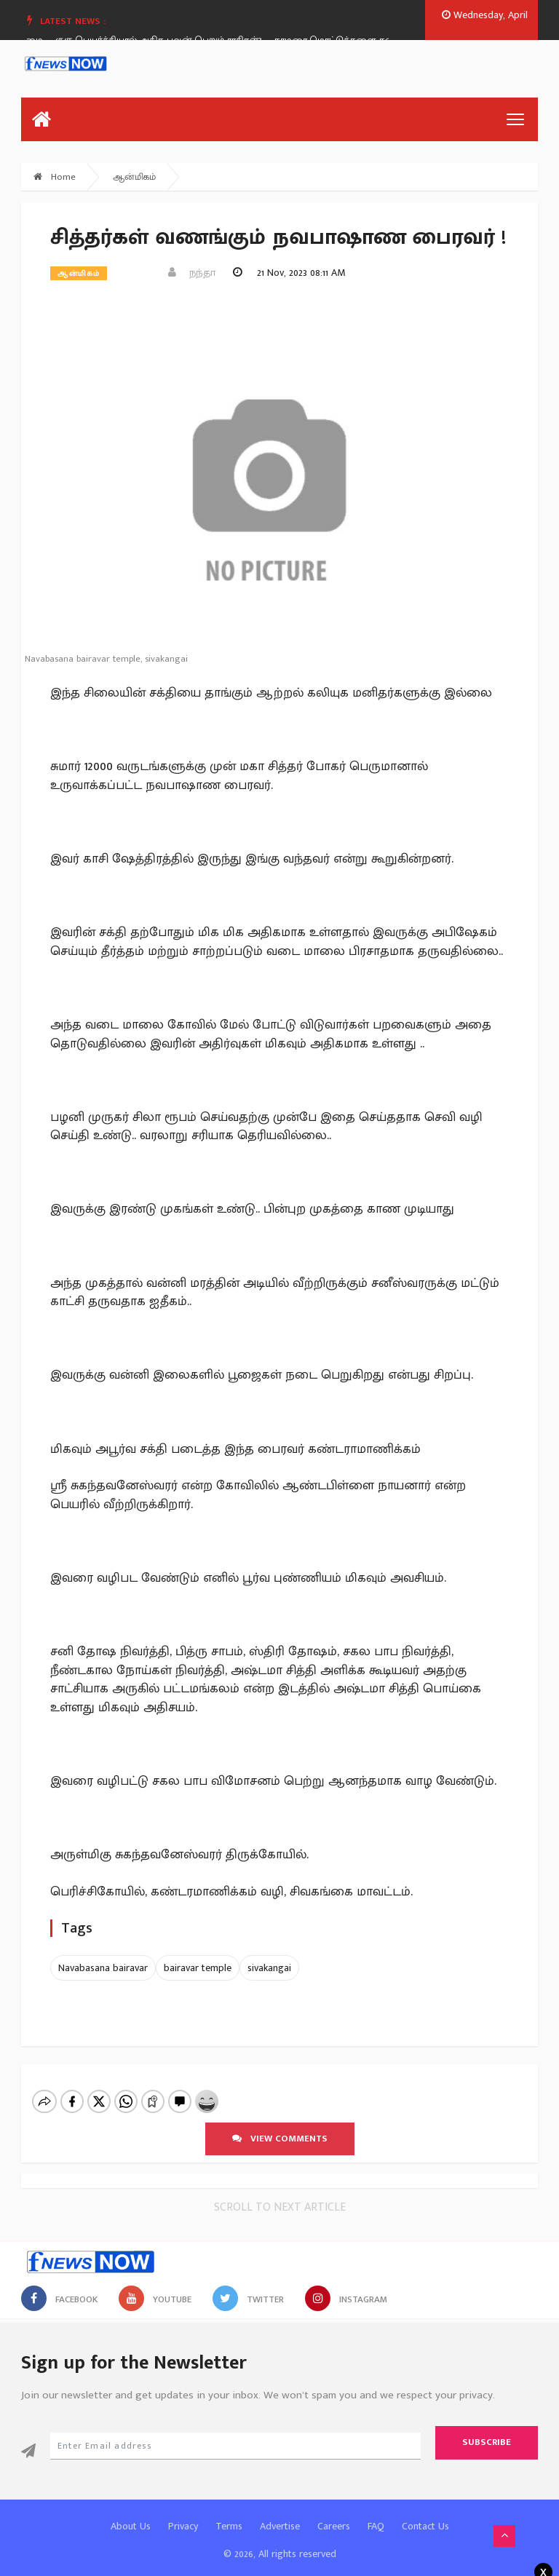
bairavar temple (197, 1967)
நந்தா (191, 272)
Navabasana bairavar (103, 1967)
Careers (333, 2513)
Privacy (183, 2513)
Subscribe (486, 2430)
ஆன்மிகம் (134, 177)
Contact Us (425, 2513)
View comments (280, 2126)
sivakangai (269, 1967)
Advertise (280, 2513)
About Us (131, 2513)
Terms (228, 2513)
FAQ (376, 2513)
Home (54, 177)
